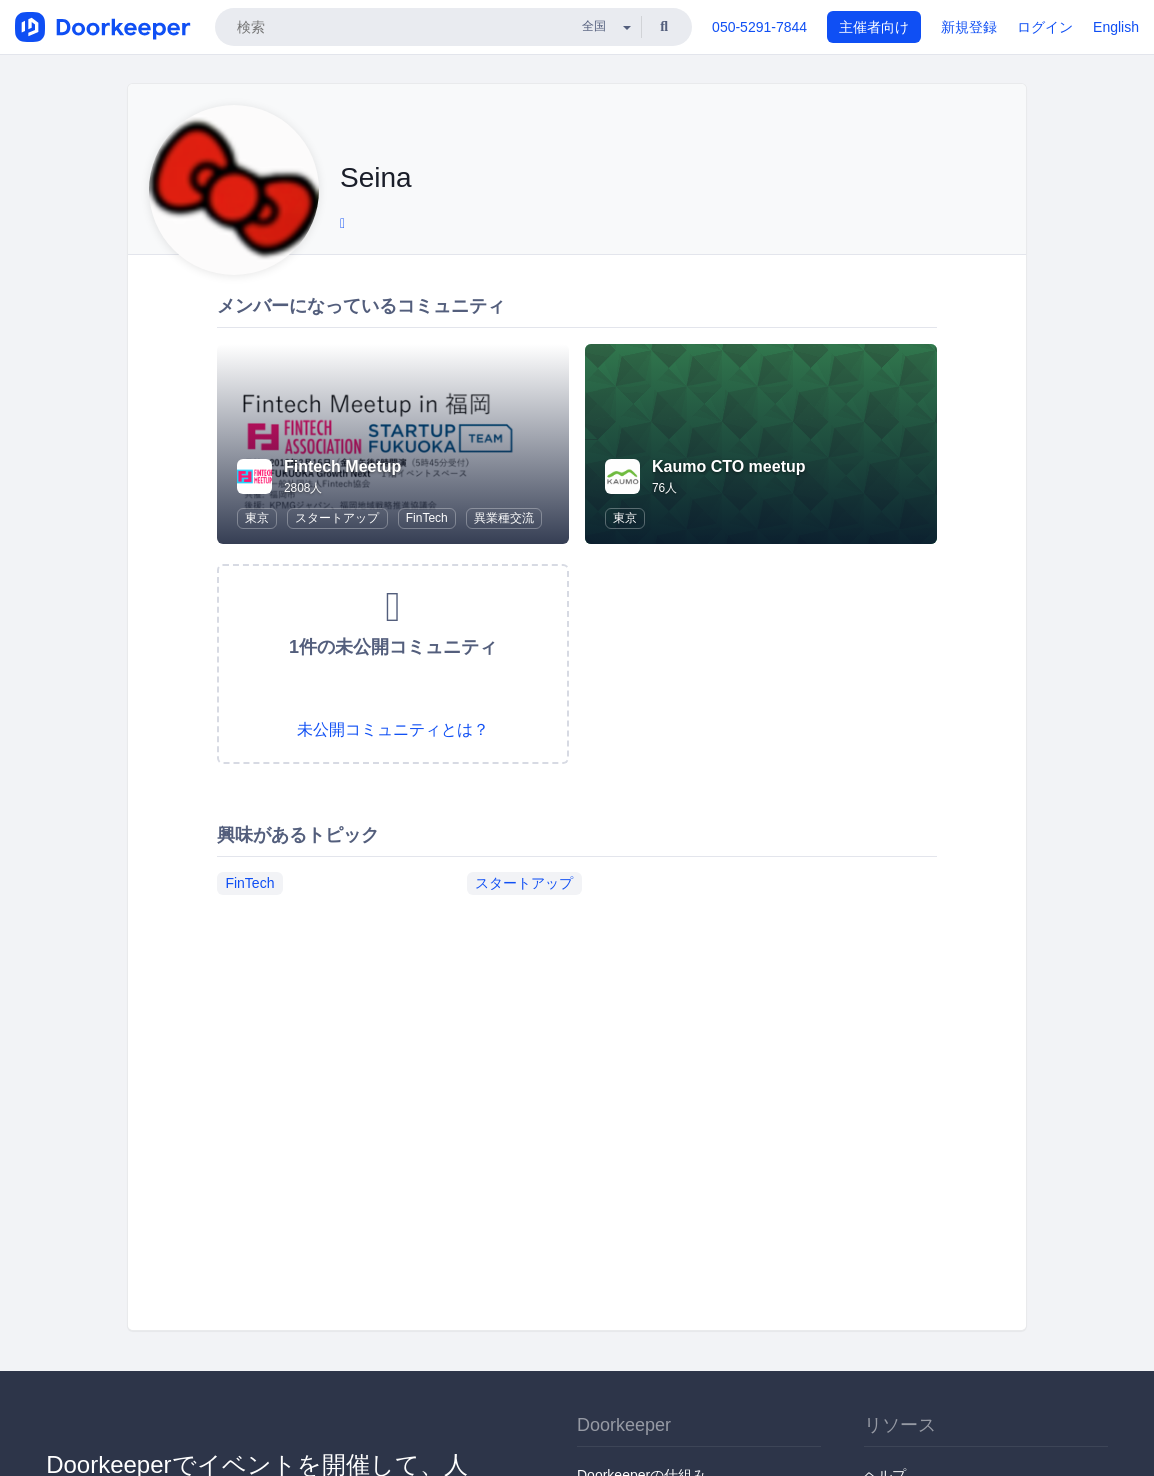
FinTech (427, 518)
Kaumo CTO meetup (729, 466)
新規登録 (969, 27)
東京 (257, 518)
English (1116, 27)
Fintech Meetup (342, 466)
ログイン (1045, 27)
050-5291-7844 (759, 27)
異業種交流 (504, 518)
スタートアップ (337, 518)
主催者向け (874, 27)
